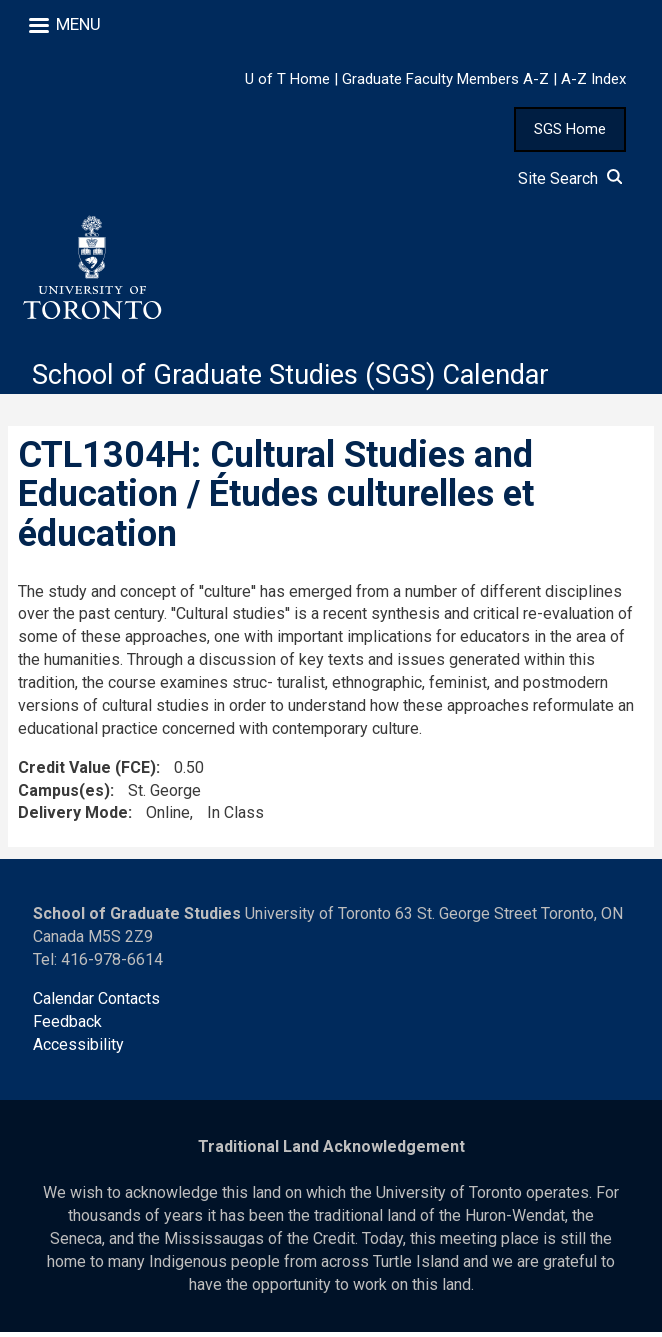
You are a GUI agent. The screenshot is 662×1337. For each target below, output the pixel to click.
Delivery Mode (73, 817)
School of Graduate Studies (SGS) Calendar (301, 378)
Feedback (67, 1025)
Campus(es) (64, 794)
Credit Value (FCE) (87, 771)
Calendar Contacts (96, 1003)
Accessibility (78, 1048)
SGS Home (570, 129)
